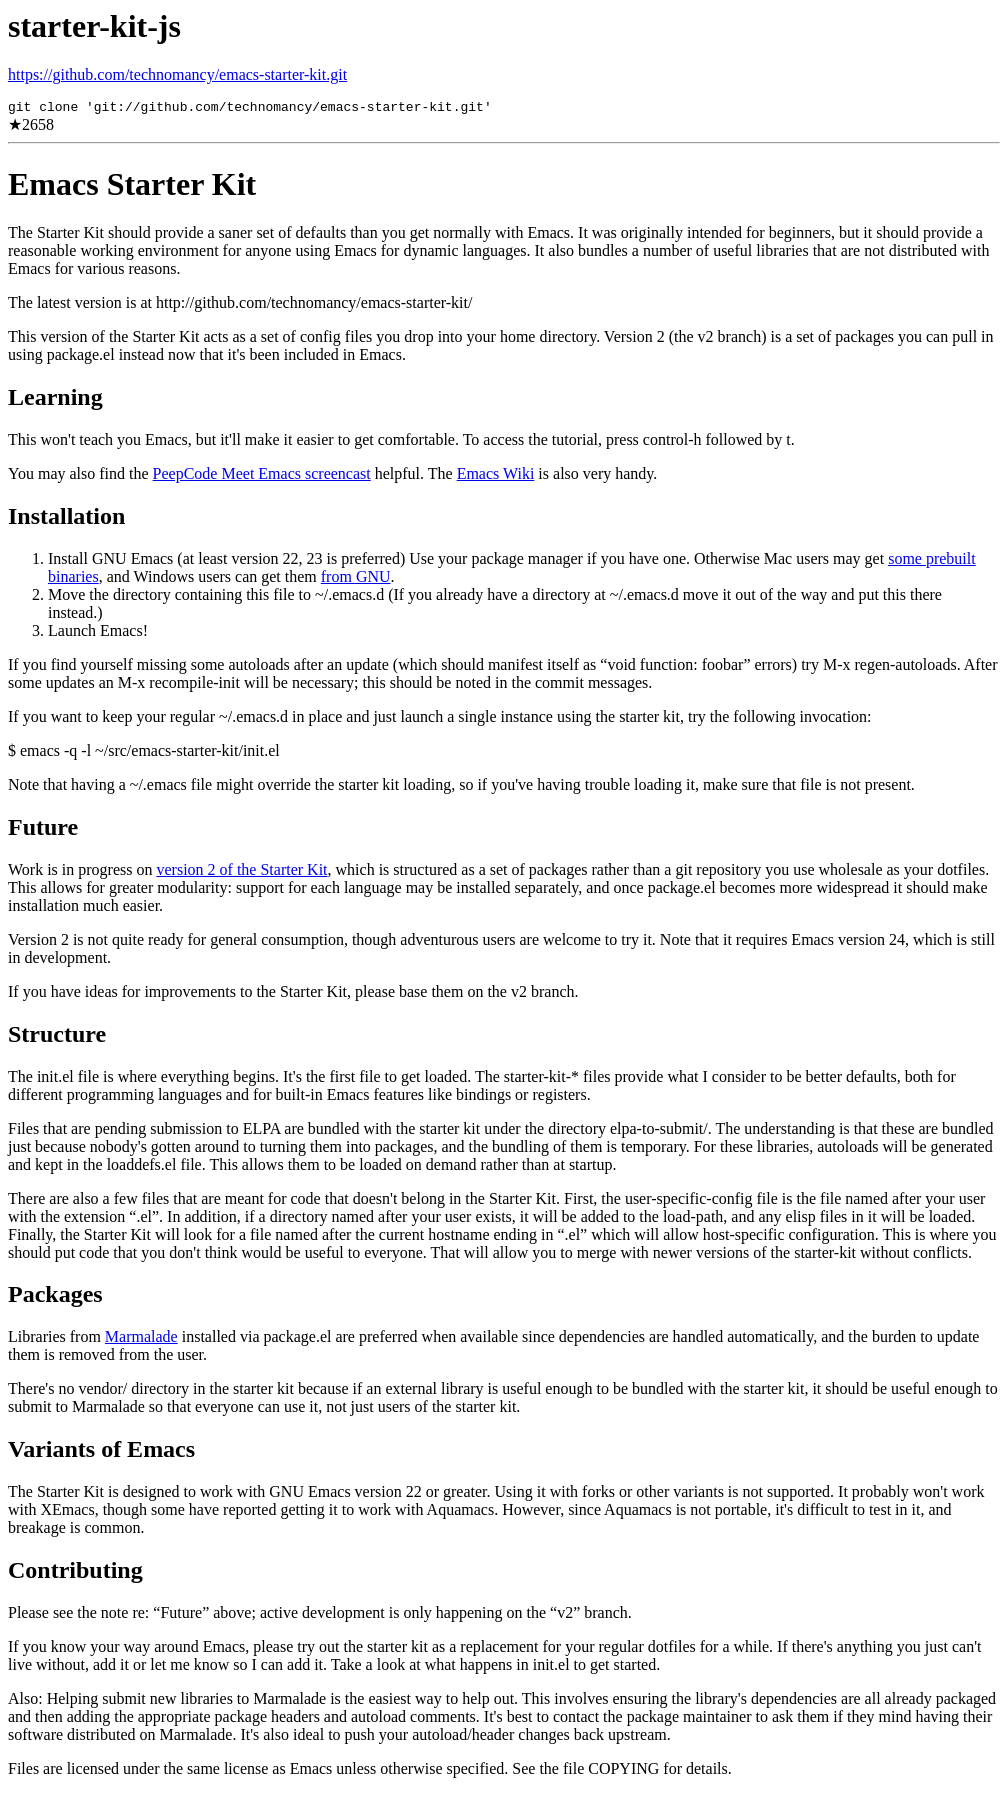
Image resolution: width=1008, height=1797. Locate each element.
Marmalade (141, 1339)
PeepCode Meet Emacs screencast (262, 476)
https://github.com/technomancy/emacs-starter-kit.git (177, 74)
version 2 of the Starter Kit (241, 872)
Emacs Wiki (496, 476)
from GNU (356, 579)
